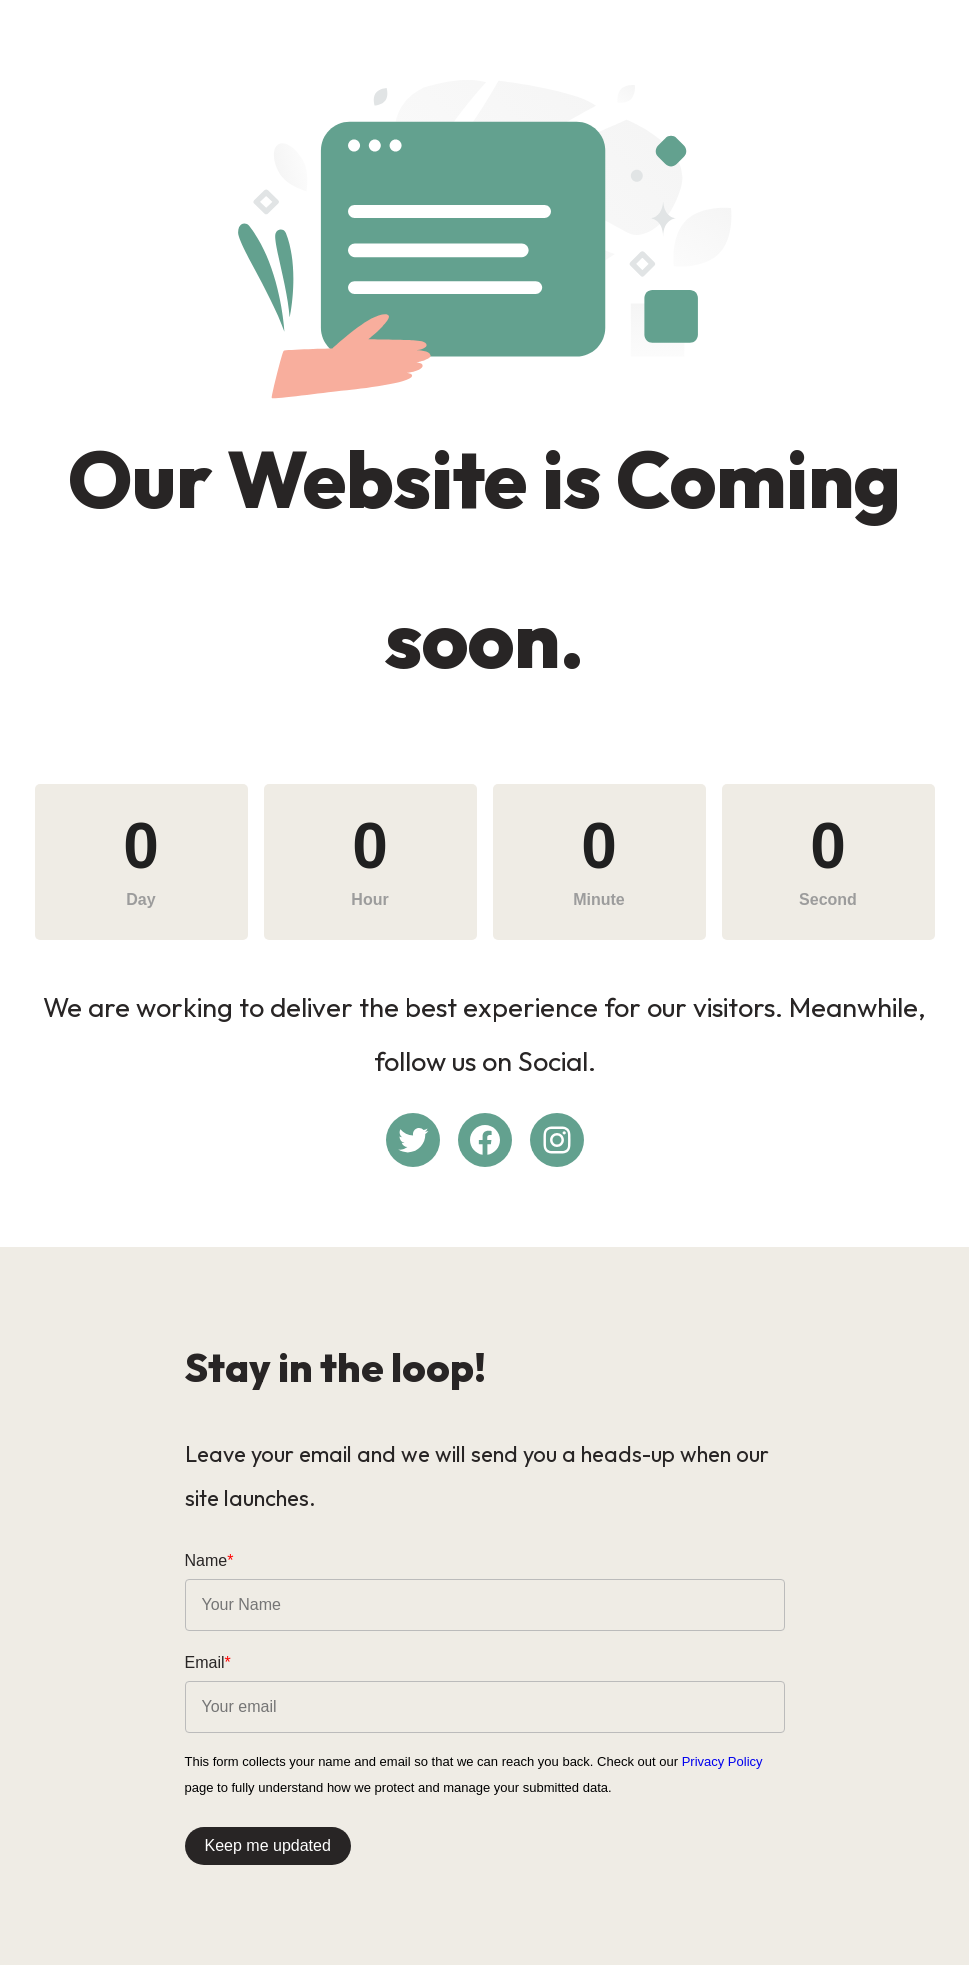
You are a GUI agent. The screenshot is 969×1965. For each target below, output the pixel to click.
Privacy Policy (722, 1761)
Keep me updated (268, 1845)
